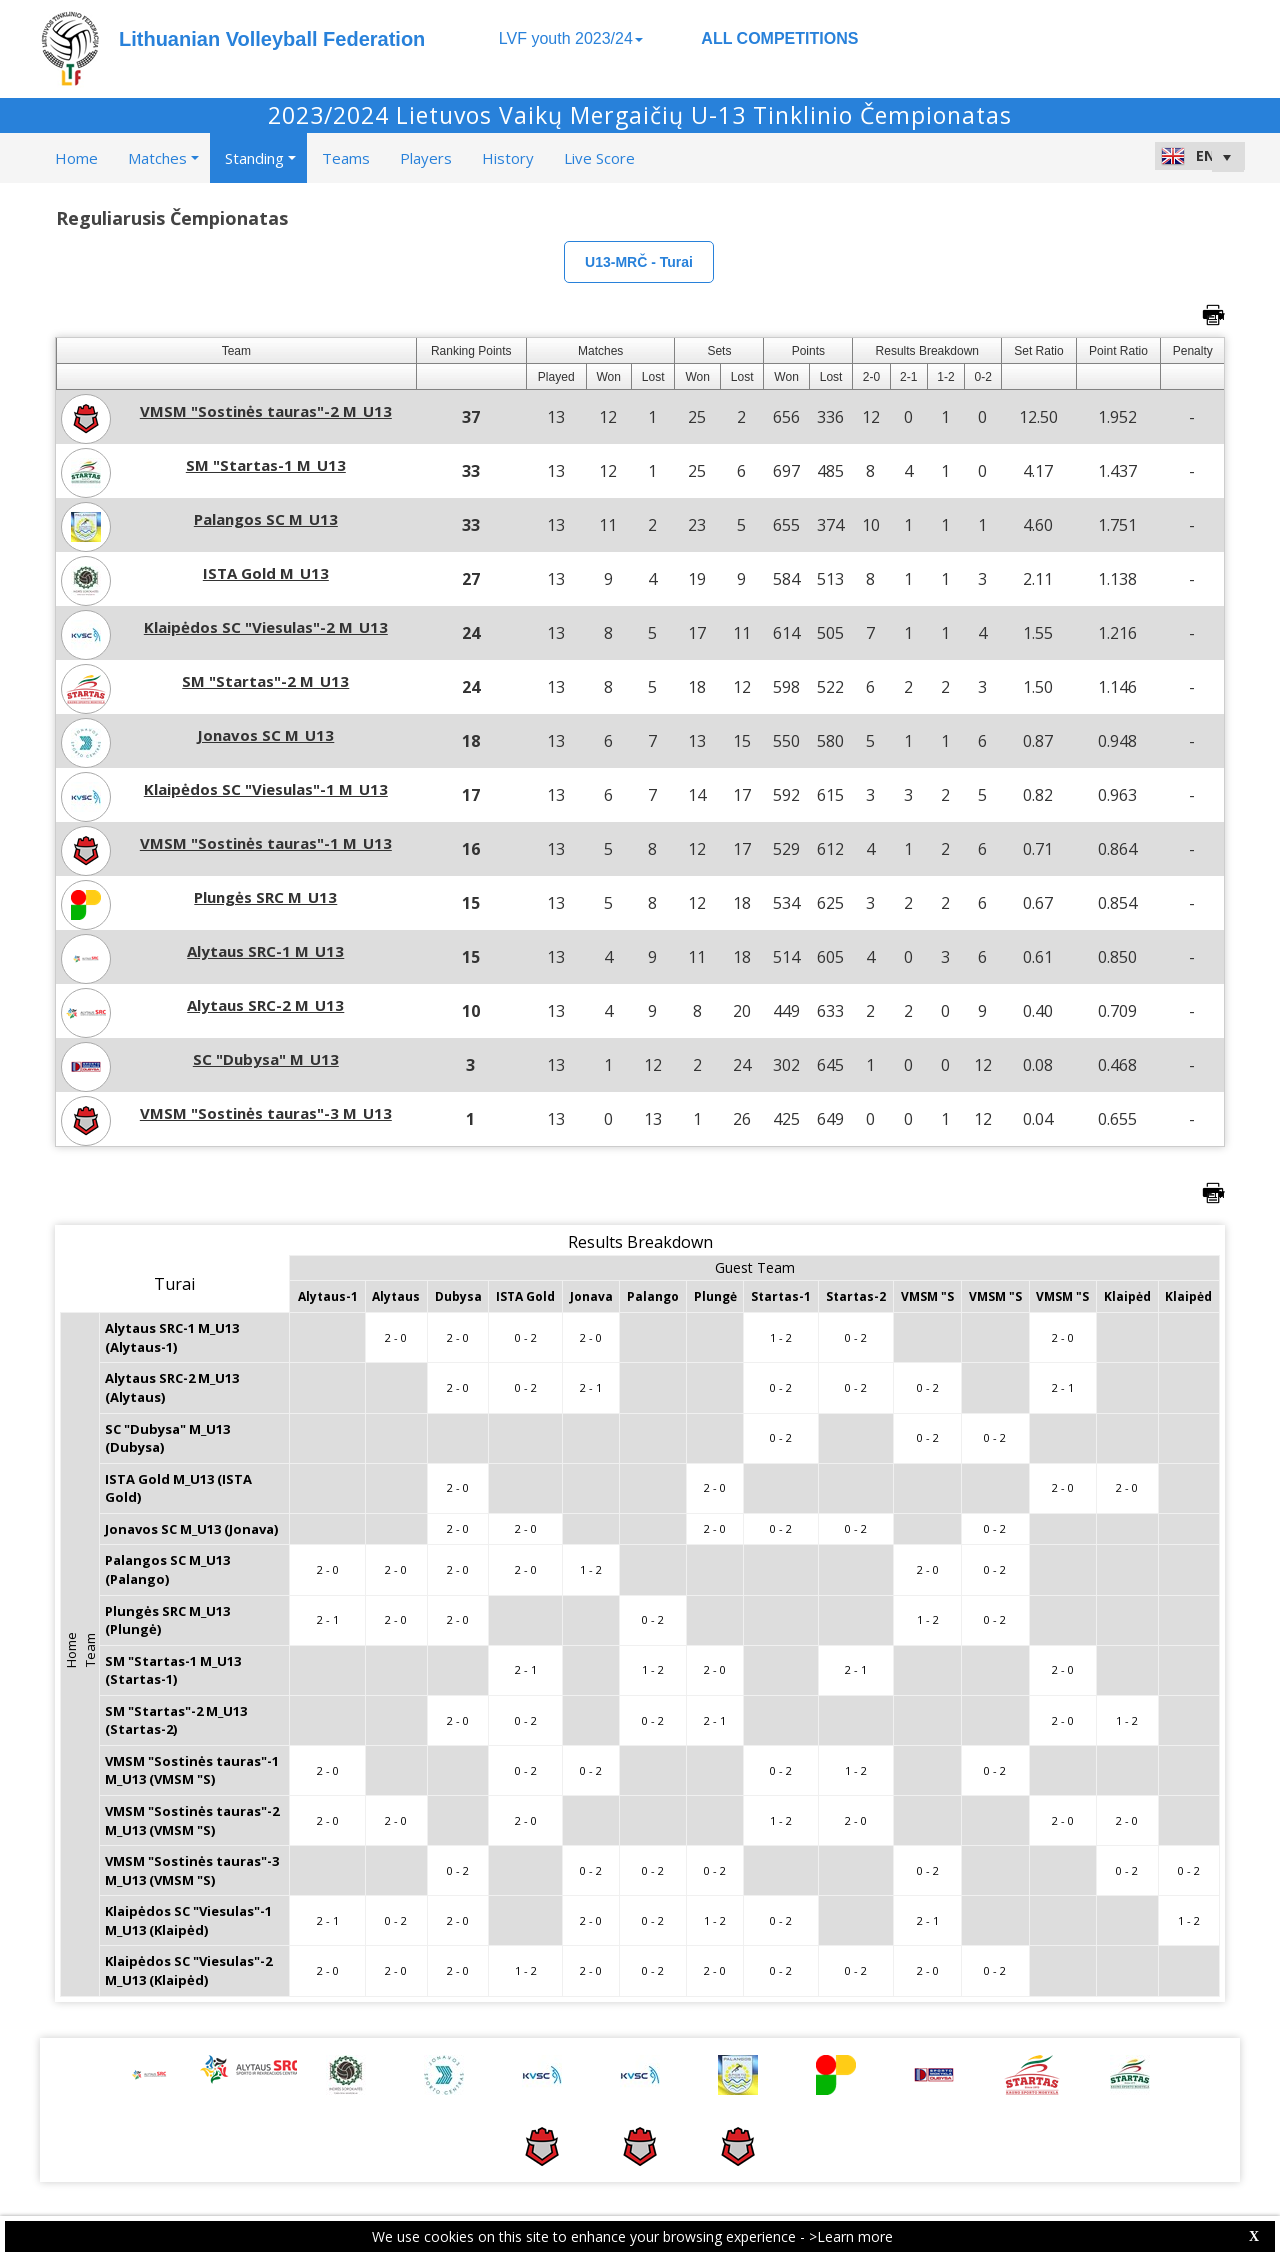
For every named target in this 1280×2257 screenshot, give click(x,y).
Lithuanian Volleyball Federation (272, 39)
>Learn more (851, 2236)
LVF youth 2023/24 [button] (571, 38)
